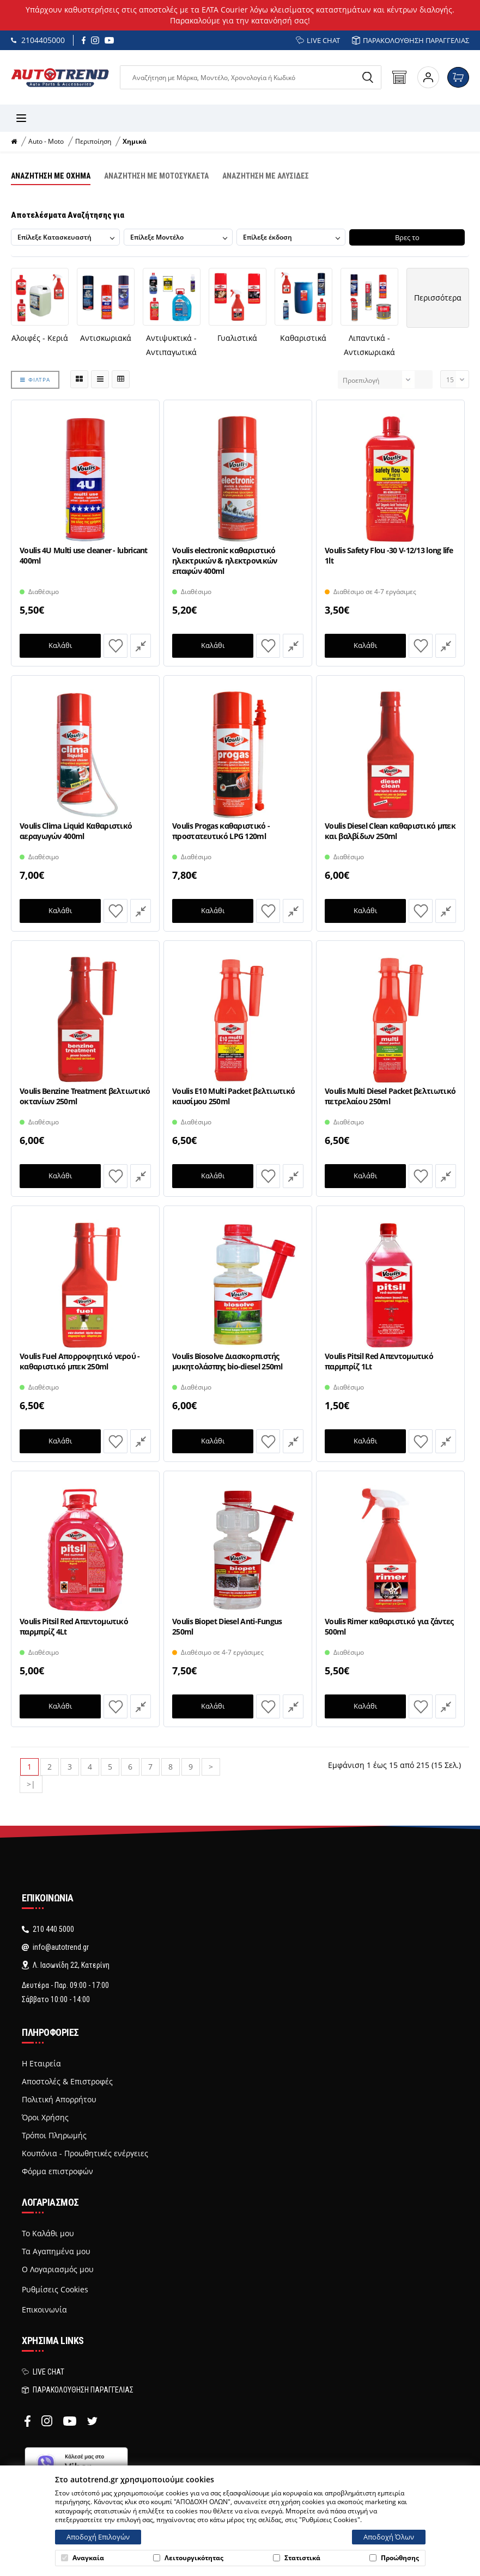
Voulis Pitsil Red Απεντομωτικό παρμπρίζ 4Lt (74, 1626)
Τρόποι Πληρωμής (54, 2135)
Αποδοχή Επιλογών (98, 2537)
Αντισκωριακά (105, 338)
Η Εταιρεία (41, 2064)
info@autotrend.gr (55, 1947)
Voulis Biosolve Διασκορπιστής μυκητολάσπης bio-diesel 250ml (227, 1361)
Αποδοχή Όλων (388, 2537)
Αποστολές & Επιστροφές (67, 2082)
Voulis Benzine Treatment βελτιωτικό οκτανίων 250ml (85, 1096)
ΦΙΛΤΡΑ (35, 379)
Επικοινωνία (44, 2310)
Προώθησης (394, 2558)
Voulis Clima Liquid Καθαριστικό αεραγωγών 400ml (76, 831)
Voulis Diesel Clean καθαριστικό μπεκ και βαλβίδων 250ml (390, 831)
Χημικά (135, 141)
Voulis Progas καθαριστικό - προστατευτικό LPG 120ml (221, 831)
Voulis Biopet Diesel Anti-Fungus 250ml (227, 1626)
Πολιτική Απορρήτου (59, 2099)
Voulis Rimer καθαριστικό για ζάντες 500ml (389, 1626)
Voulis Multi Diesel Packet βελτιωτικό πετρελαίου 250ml (390, 1096)
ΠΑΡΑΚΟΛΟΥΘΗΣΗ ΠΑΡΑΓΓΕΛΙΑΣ (410, 40)
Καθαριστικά (303, 338)
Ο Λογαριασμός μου (58, 2269)
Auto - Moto (46, 141)
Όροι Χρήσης (45, 2117)
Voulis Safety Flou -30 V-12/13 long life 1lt (389, 554)
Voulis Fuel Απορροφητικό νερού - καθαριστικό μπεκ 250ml (80, 1361)
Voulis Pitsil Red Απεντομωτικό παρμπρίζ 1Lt (379, 1361)
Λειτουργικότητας (188, 2558)
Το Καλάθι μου (48, 2233)
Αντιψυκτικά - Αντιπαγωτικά (171, 345)
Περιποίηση (93, 141)
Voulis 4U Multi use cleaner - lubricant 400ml (84, 554)
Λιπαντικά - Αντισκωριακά (369, 345)
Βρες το (409, 237)
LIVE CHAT (318, 40)
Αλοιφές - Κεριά (39, 338)
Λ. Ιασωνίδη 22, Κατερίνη (66, 1965)
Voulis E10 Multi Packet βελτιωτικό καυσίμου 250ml (233, 1096)
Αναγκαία (82, 2558)
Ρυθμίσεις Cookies (55, 2289)
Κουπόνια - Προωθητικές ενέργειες (85, 2153)
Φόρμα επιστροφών (57, 2171)
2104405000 (38, 40)
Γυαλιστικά (237, 338)
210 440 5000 (48, 1929)
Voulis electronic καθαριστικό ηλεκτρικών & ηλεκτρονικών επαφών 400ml (224, 560)
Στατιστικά (296, 2558)
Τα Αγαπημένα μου (56, 2251)
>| (31, 1784)
